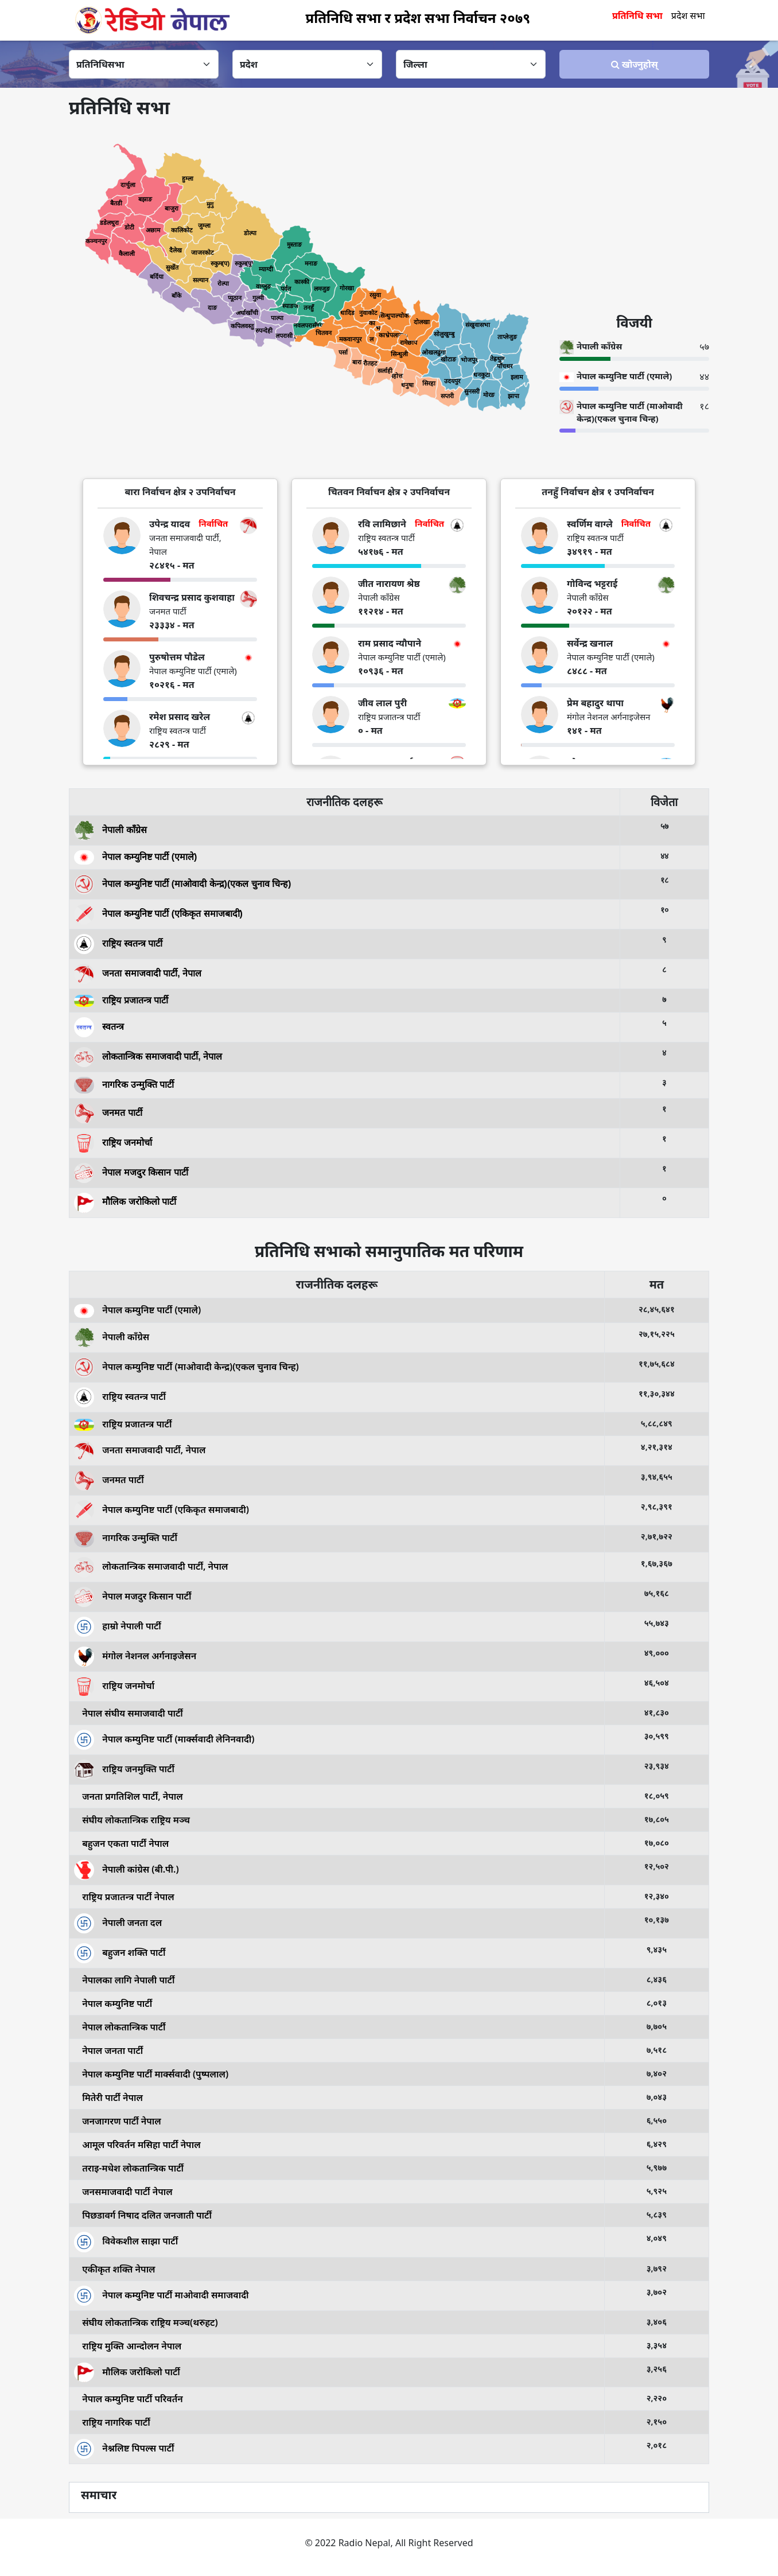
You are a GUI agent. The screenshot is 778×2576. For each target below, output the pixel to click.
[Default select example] (144, 64)
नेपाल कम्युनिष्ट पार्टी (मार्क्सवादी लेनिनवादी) (164, 1739)
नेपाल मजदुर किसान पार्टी (131, 1172)
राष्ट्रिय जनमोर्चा (113, 1142)
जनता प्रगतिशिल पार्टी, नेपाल (128, 1796)
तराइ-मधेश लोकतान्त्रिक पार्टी (129, 2168)
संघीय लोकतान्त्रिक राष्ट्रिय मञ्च (132, 1820)
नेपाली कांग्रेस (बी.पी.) (126, 1869)
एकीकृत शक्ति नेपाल (114, 2269)
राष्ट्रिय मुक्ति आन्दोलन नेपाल (127, 2346)
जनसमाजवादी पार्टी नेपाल (123, 2191)
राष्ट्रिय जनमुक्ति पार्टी (124, 1768)
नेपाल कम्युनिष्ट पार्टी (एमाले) (135, 857)
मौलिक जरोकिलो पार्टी (125, 1202)
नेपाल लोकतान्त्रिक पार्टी (119, 2027)
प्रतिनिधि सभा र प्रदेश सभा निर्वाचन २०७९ (417, 17)
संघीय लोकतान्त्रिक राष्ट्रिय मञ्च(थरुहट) (146, 2322)
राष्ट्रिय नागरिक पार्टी (112, 2422)
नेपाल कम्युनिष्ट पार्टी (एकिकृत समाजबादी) (158, 913)
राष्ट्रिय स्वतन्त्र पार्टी (118, 943)
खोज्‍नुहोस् (634, 64)
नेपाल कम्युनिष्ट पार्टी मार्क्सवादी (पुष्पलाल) (151, 2074)
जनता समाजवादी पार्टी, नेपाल (137, 973)
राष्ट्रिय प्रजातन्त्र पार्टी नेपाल (124, 1896)
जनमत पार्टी (108, 1113)
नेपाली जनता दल (118, 1922)
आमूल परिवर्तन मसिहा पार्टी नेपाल (137, 2144)
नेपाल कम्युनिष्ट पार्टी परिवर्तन (128, 2398)
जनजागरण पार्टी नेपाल (117, 2121)
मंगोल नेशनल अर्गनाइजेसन (135, 1655)
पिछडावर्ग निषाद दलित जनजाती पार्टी (143, 2215)
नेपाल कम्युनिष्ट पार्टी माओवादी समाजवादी (161, 2294)
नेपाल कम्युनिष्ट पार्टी (113, 2003)
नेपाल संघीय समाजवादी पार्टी (128, 1713)
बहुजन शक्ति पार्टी (120, 1952)
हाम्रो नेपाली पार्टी (117, 1626)
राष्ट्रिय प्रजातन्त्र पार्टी (121, 1000)
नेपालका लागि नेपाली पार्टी (124, 1980)
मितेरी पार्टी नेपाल (108, 2097)
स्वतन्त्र (99, 1026)
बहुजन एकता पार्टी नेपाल (121, 1843)
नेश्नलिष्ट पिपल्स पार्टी (124, 2448)
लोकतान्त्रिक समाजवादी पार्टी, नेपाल (148, 1056)
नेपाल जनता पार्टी (108, 2050)
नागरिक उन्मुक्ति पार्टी (124, 1084)
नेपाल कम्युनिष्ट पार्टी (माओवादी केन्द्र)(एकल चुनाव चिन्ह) (182, 883)
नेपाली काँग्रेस (110, 829)
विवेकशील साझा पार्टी (126, 2241)
